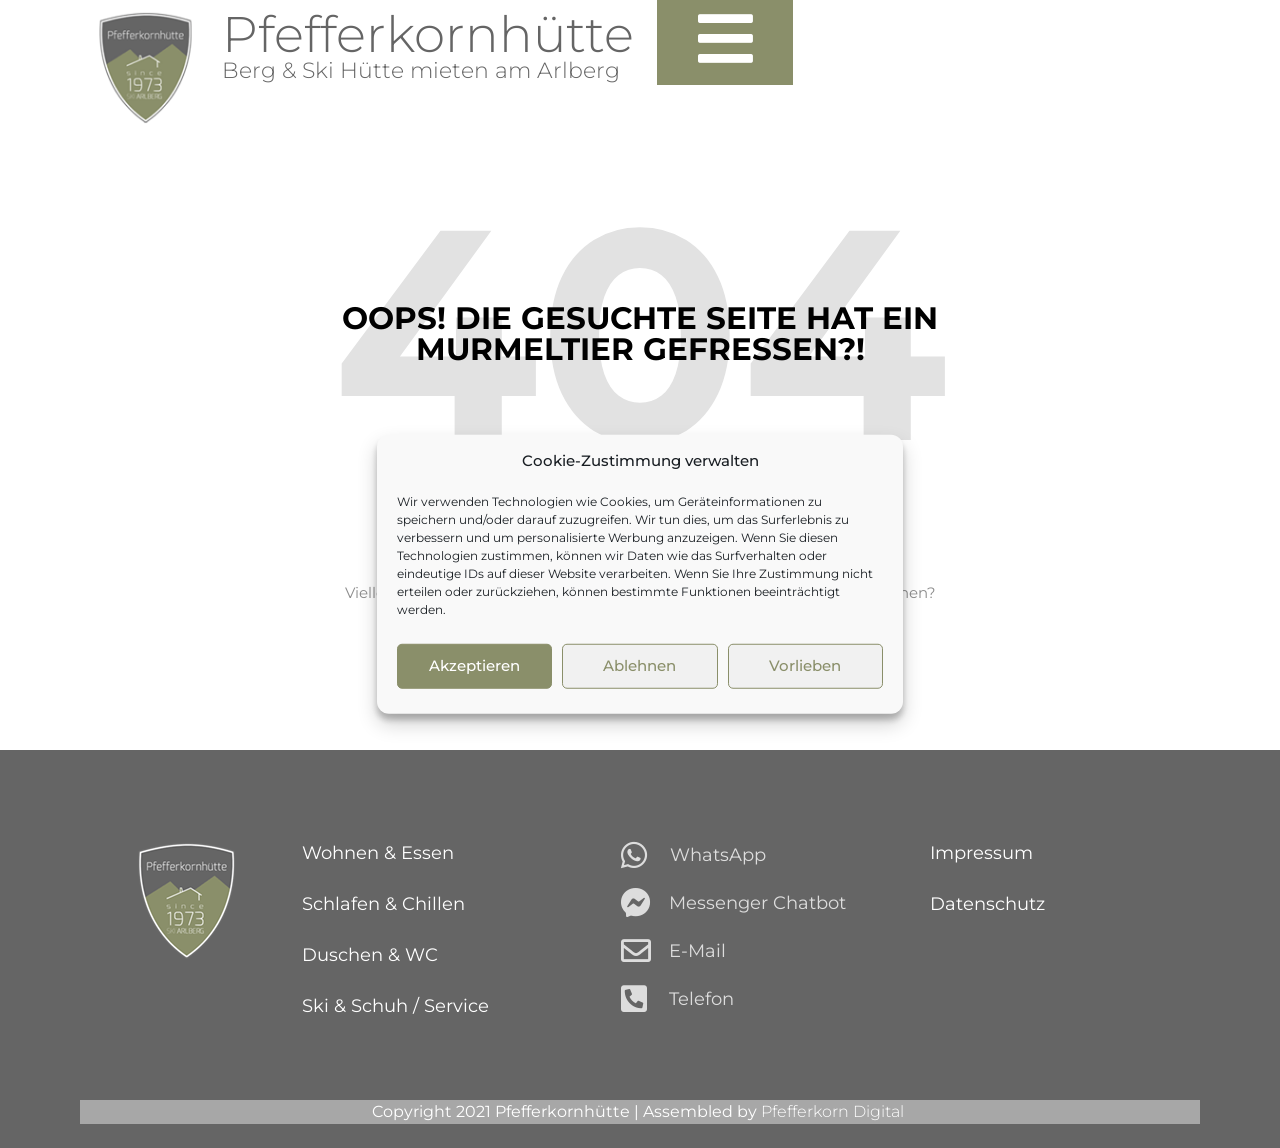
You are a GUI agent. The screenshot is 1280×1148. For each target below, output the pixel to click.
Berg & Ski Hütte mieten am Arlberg (421, 70)
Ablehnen (639, 665)
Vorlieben (805, 665)
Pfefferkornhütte (428, 34)
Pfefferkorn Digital (834, 1111)
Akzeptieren (474, 665)
